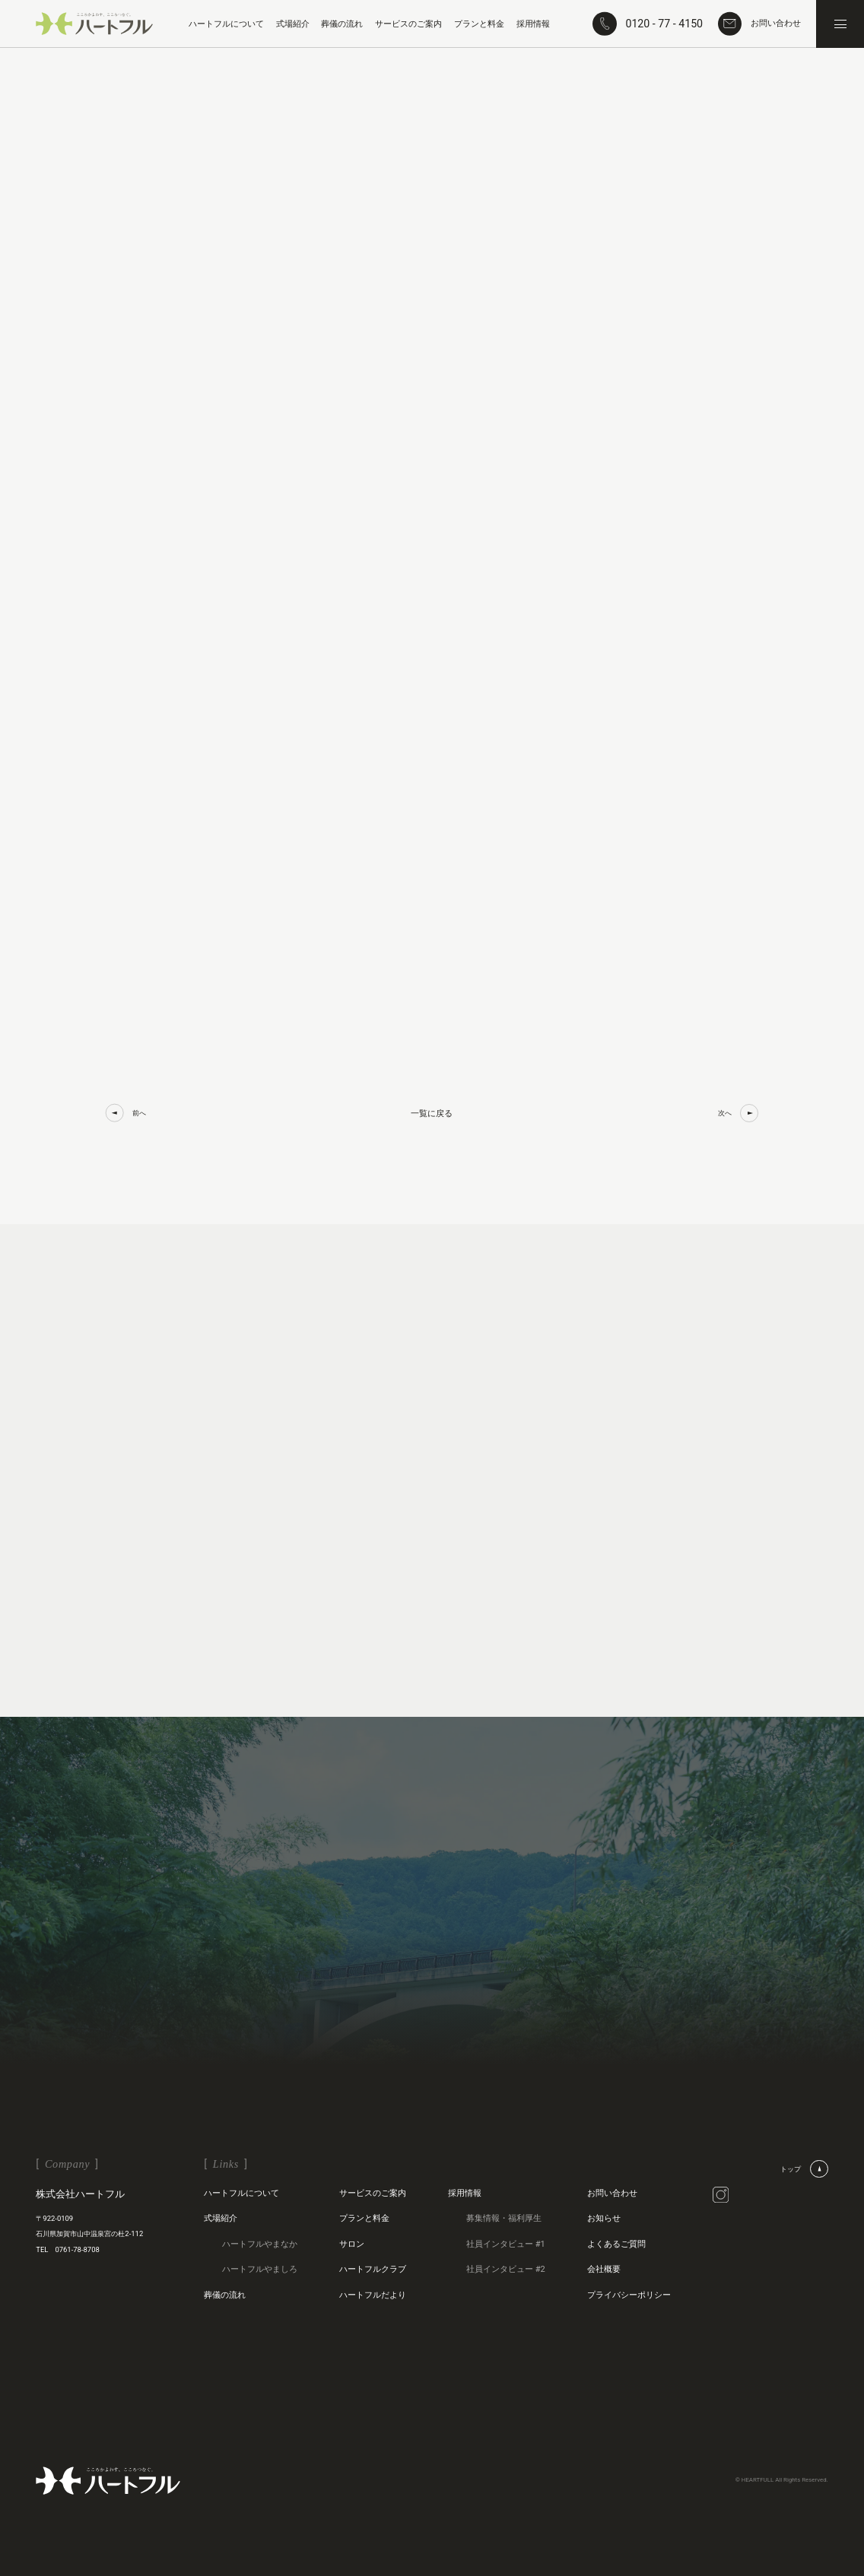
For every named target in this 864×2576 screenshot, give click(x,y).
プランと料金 (364, 2218)
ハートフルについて (241, 2193)
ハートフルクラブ (372, 2269)
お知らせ (604, 2218)
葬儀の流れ (225, 2295)
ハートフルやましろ (259, 2269)
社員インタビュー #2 (505, 2269)
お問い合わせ (612, 2193)
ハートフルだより (372, 2295)
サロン (351, 2244)
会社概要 (604, 2269)
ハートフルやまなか (259, 2244)
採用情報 (464, 2193)
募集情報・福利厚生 (504, 2218)
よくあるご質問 (616, 2244)
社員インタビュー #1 (505, 2244)
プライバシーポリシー (629, 2295)
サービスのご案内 (372, 2193)
